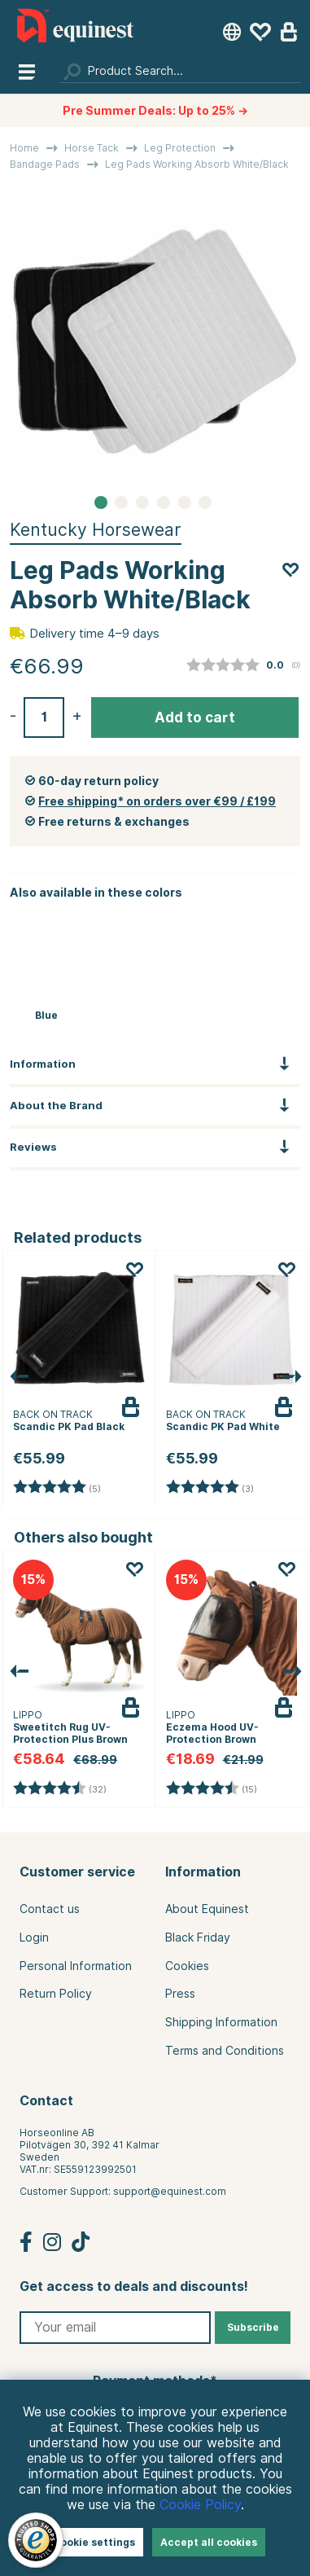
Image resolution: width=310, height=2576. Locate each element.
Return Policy (56, 1993)
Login (34, 1937)
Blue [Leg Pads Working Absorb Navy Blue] (46, 1015)
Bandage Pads (45, 164)
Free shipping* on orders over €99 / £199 (157, 801)
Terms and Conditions (224, 2050)
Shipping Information (221, 2022)
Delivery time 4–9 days (94, 633)
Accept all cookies (208, 2542)
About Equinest (207, 1909)
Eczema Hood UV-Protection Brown (212, 1733)
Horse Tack (91, 148)
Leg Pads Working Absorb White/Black (197, 164)
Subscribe (253, 2327)
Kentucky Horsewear (95, 530)
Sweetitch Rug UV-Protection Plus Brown (70, 1733)
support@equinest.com (169, 2191)
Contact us (50, 1909)
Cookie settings (94, 2542)
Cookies (187, 1966)
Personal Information (76, 1966)
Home (24, 148)
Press (180, 1993)
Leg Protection (180, 148)
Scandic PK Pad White (223, 1426)
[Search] (180, 71)
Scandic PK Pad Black (68, 1426)
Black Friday (197, 1937)
